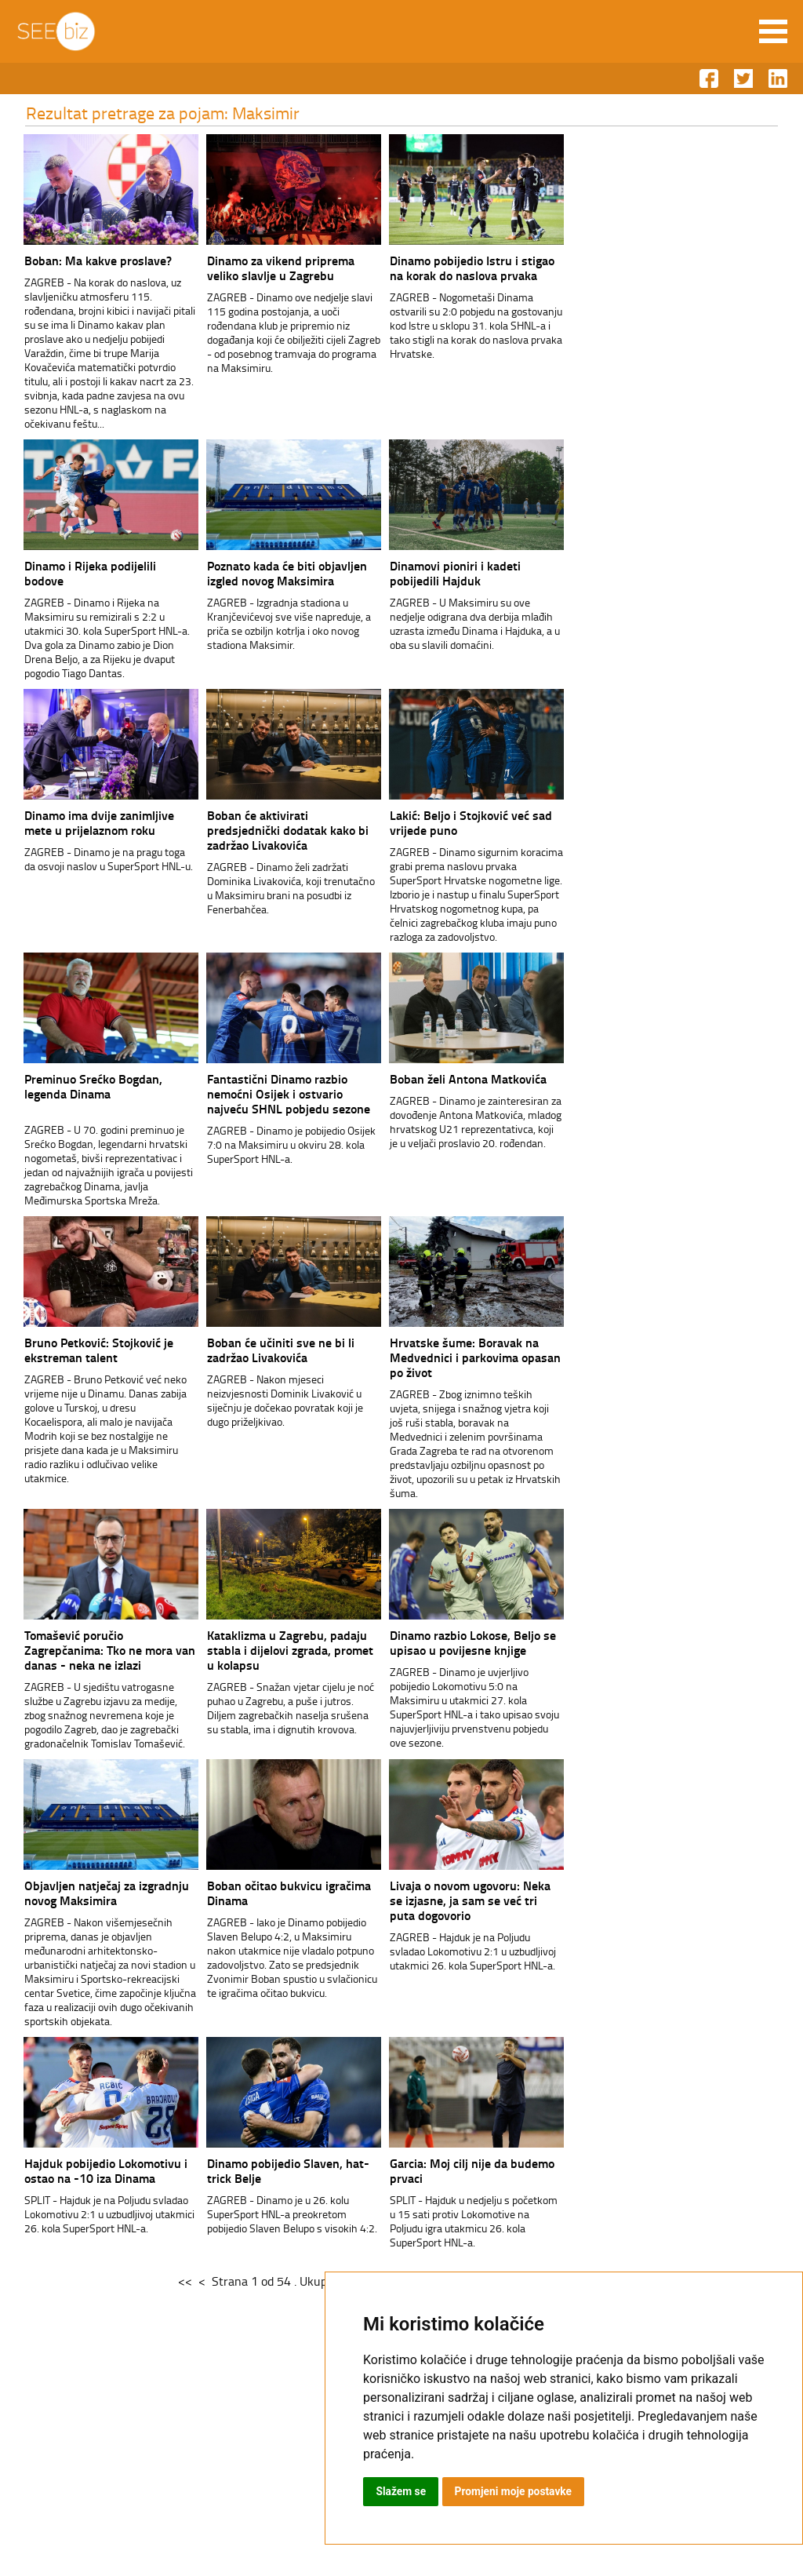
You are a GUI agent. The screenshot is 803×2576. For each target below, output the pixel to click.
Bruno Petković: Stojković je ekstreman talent (84, 1349)
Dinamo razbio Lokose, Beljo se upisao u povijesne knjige (459, 1642)
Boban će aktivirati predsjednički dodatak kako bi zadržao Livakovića (273, 830)
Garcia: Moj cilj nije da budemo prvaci (458, 2170)
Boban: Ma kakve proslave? (84, 260)
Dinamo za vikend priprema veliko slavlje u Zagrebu (266, 267)
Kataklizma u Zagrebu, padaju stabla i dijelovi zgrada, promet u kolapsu (276, 1650)
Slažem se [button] (401, 2491)
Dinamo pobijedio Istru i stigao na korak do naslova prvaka (458, 267)
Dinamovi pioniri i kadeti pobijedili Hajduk (441, 572)
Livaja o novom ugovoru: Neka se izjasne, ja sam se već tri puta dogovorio (456, 1900)
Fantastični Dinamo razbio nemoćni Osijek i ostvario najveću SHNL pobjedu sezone (274, 1093)
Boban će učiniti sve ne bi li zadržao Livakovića (266, 1349)
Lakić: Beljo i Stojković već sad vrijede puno (457, 822)
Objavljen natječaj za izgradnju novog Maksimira (92, 1892)
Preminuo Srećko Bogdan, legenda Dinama (79, 1085)
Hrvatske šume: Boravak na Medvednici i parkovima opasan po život (461, 1357)
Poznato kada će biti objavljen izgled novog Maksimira (273, 572)
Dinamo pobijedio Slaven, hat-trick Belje (274, 2170)
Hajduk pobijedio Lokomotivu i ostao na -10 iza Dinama (91, 2170)
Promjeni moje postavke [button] (514, 2491)
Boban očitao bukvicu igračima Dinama (275, 1892)
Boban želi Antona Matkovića (454, 1078)
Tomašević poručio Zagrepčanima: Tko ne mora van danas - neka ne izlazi (95, 1650)
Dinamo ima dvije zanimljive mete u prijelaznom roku (85, 822)
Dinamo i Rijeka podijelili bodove (76, 572)
